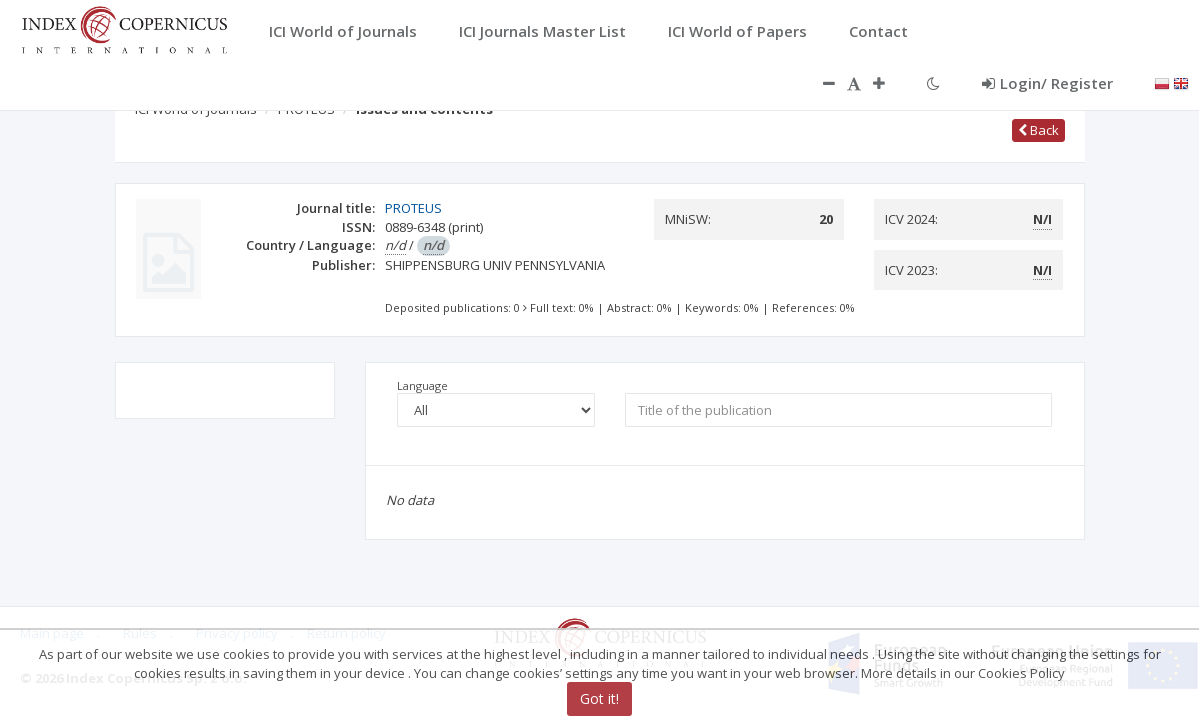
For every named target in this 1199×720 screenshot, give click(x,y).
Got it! (599, 698)
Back (1038, 130)
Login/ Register (1047, 83)
